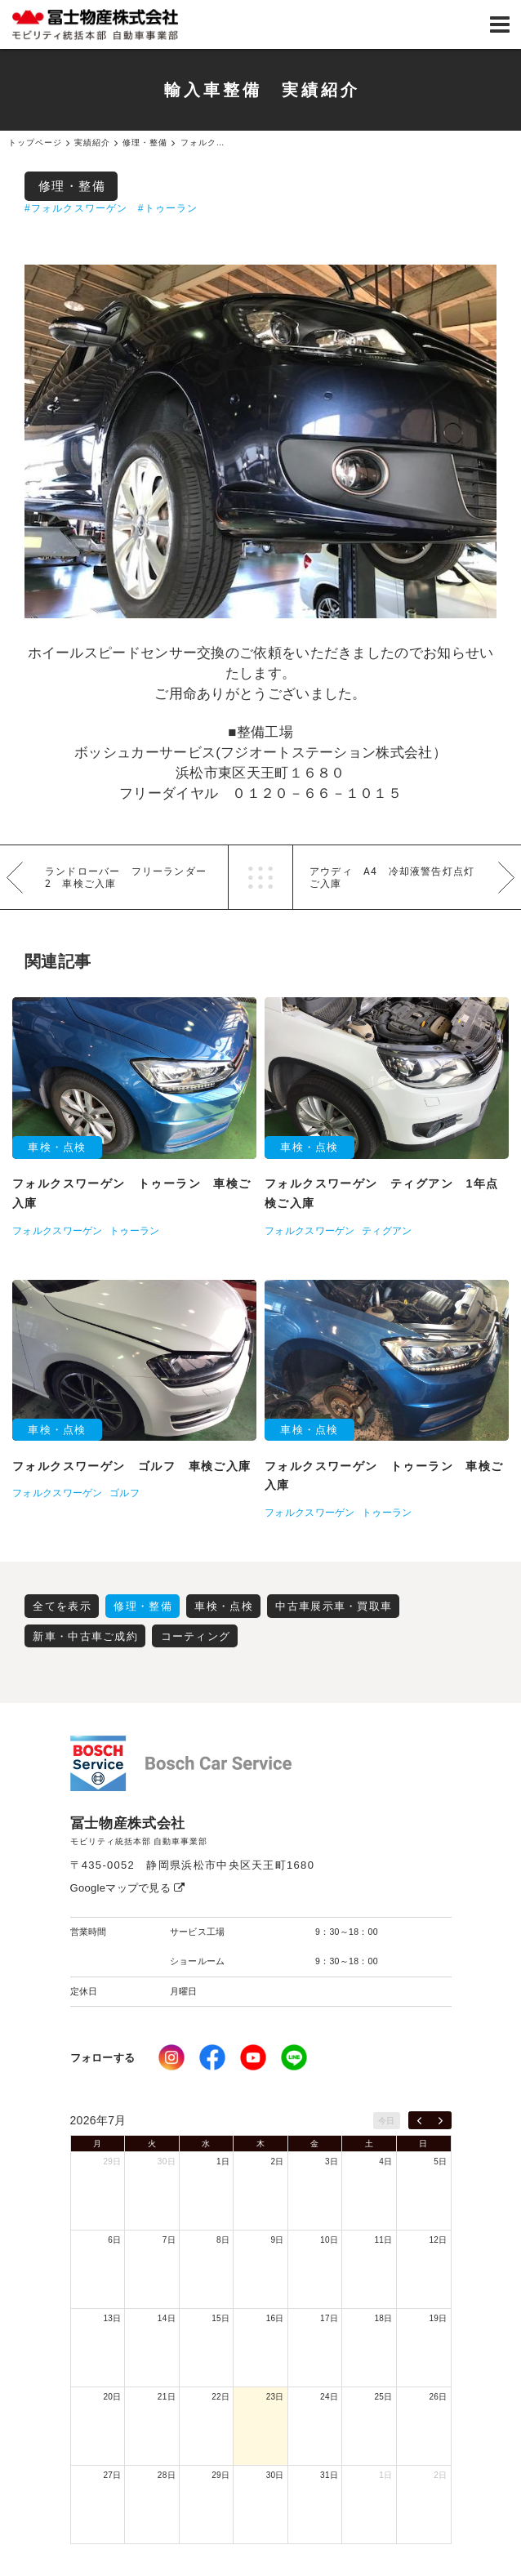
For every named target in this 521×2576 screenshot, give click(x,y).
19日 (438, 2318)
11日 (384, 2239)
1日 (222, 2161)
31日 (329, 2475)
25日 (384, 2396)
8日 (222, 2239)
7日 (169, 2239)
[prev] (419, 2120)
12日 (438, 2239)
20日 (112, 2396)
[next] (441, 2120)
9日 (277, 2239)
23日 (275, 2396)
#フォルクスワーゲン (76, 208)
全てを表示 (62, 1606)
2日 (277, 2161)
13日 (112, 2318)
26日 (438, 2396)
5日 (440, 2161)
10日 (329, 2239)
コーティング (196, 1636)
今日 (386, 2120)
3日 (331, 2161)
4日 (385, 2161)
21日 (167, 2396)
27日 (112, 2475)
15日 (220, 2318)
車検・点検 (223, 1606)
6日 (114, 2239)
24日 (329, 2396)
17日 (329, 2318)
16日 (275, 2318)
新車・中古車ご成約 (85, 1636)
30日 (167, 2161)
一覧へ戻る (260, 877)
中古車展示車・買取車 (333, 1606)
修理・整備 (72, 186)
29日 (112, 2161)
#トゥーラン (168, 208)
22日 (220, 2396)
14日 (167, 2318)
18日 (384, 2318)
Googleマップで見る (127, 1888)
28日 (167, 2475)
